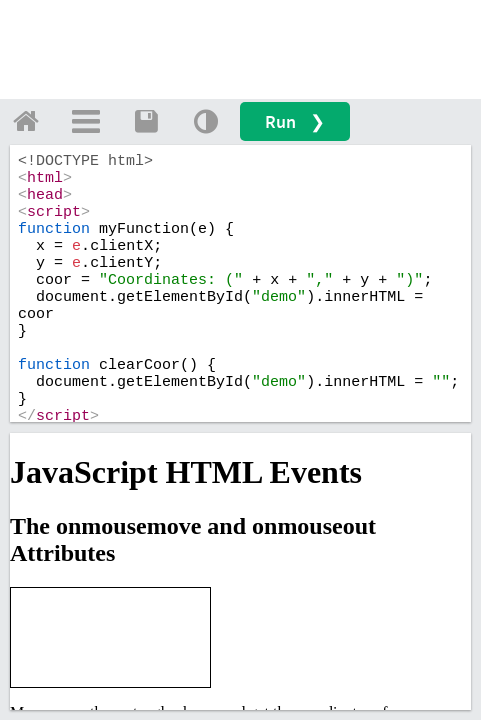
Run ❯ (295, 121)
